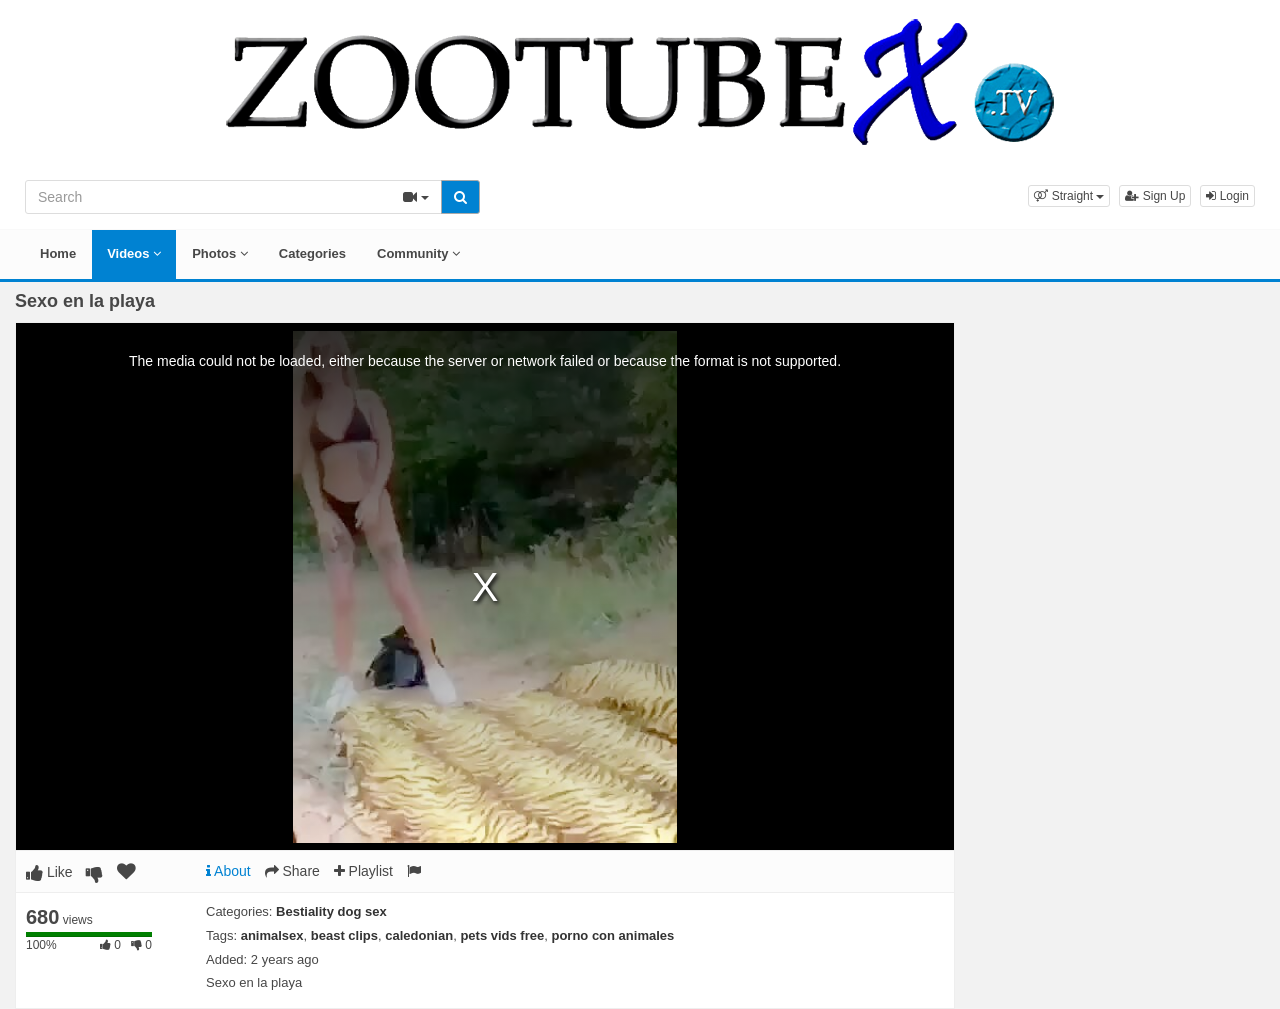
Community (418, 253)
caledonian (419, 935)
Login (1227, 196)
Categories (312, 253)
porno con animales (612, 935)
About (228, 871)
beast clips (344, 935)
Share (292, 871)
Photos (220, 253)
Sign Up (1155, 196)
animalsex (272, 935)
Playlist (363, 871)
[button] (1069, 196)
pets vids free (502, 935)
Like (49, 872)
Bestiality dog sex (331, 911)
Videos (134, 253)
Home (58, 253)
